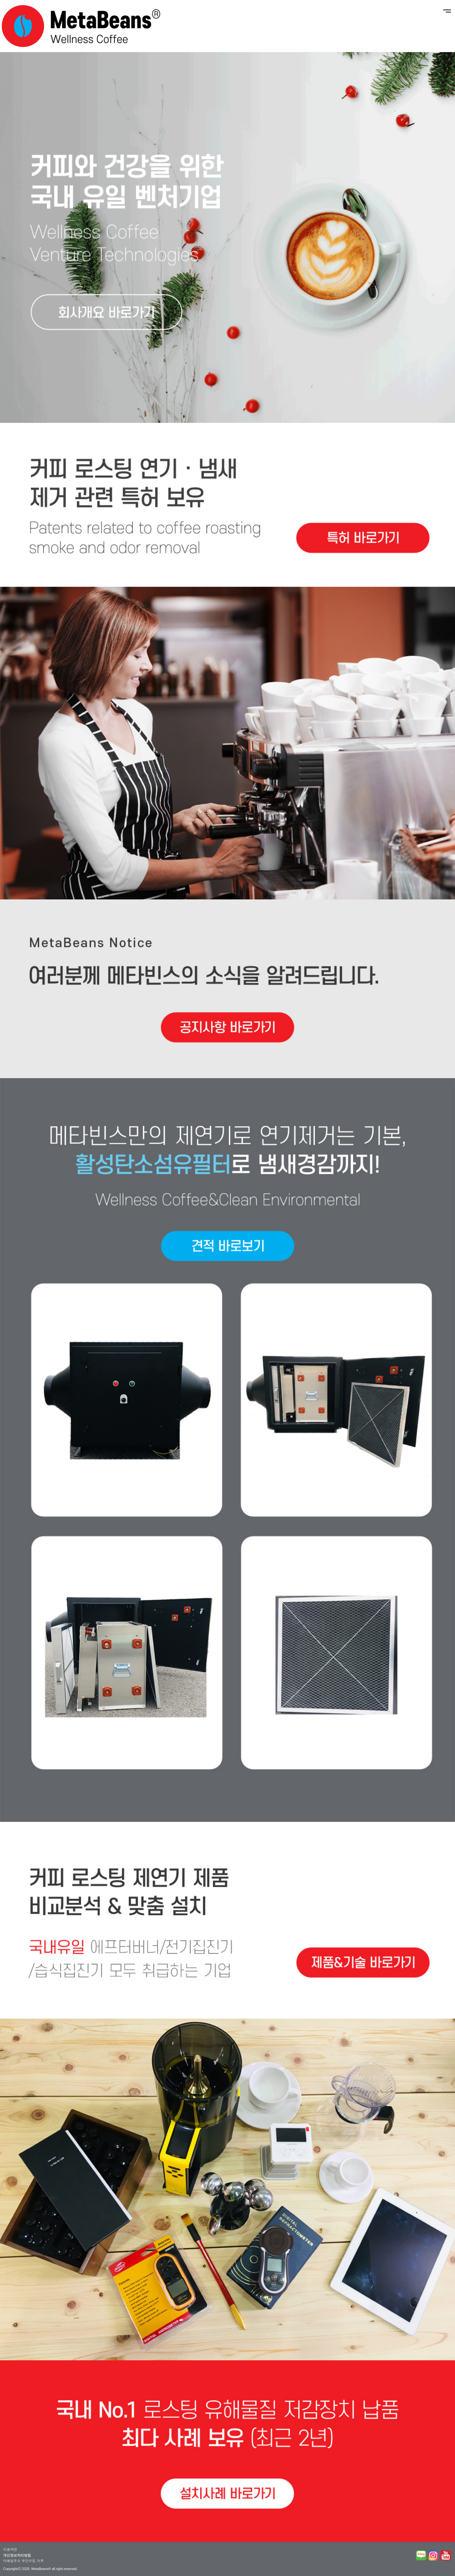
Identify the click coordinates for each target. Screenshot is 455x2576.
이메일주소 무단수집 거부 (23, 2560)
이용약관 (10, 2549)
